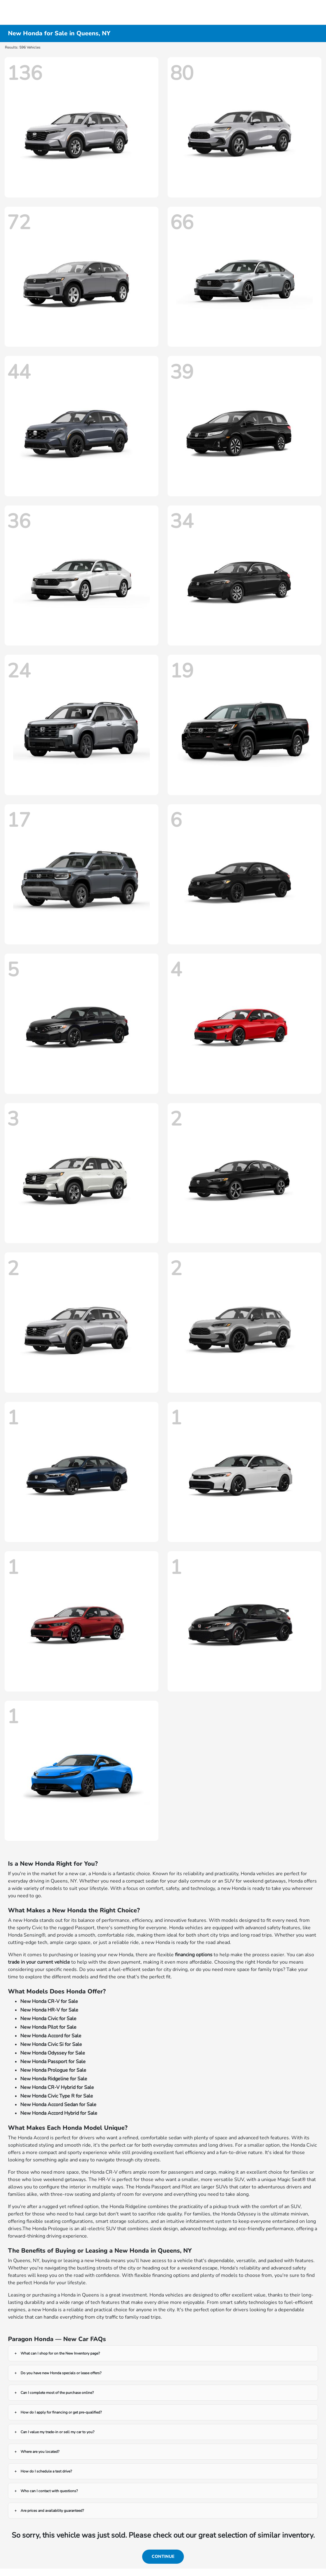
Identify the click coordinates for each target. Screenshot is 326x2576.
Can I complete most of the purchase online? (57, 2392)
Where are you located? (40, 2451)
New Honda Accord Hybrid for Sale (58, 2113)
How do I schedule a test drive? (46, 2471)
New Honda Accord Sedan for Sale (58, 2104)
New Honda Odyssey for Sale (52, 2053)
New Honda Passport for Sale (53, 2061)
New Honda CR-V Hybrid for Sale (57, 2087)
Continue (163, 2556)
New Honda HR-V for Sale (49, 2010)
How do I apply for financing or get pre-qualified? (61, 2412)
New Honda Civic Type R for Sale (56, 2096)
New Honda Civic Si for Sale (51, 2044)
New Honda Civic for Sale (48, 2018)
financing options (193, 1954)
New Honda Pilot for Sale (48, 2027)
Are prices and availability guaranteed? (52, 2510)
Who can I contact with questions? (49, 2490)
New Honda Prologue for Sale (53, 2070)
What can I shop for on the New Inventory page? (60, 2353)
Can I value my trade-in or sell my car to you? (57, 2432)
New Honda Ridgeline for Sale (53, 2078)
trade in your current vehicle (39, 1962)
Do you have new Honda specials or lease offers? (61, 2373)
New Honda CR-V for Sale (49, 2001)
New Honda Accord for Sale (50, 2035)
